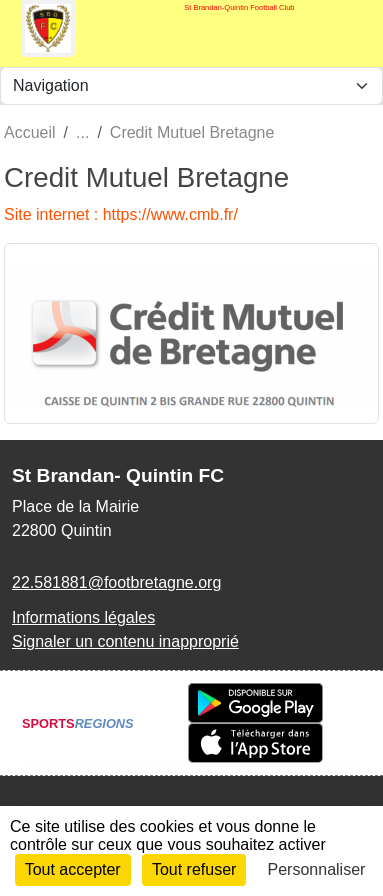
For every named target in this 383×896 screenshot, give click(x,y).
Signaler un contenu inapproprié (125, 641)
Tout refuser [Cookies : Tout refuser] (194, 869)
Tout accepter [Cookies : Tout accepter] (73, 869)
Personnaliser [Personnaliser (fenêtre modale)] (317, 869)
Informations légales (83, 617)
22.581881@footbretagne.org (116, 582)
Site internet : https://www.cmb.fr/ (121, 214)
